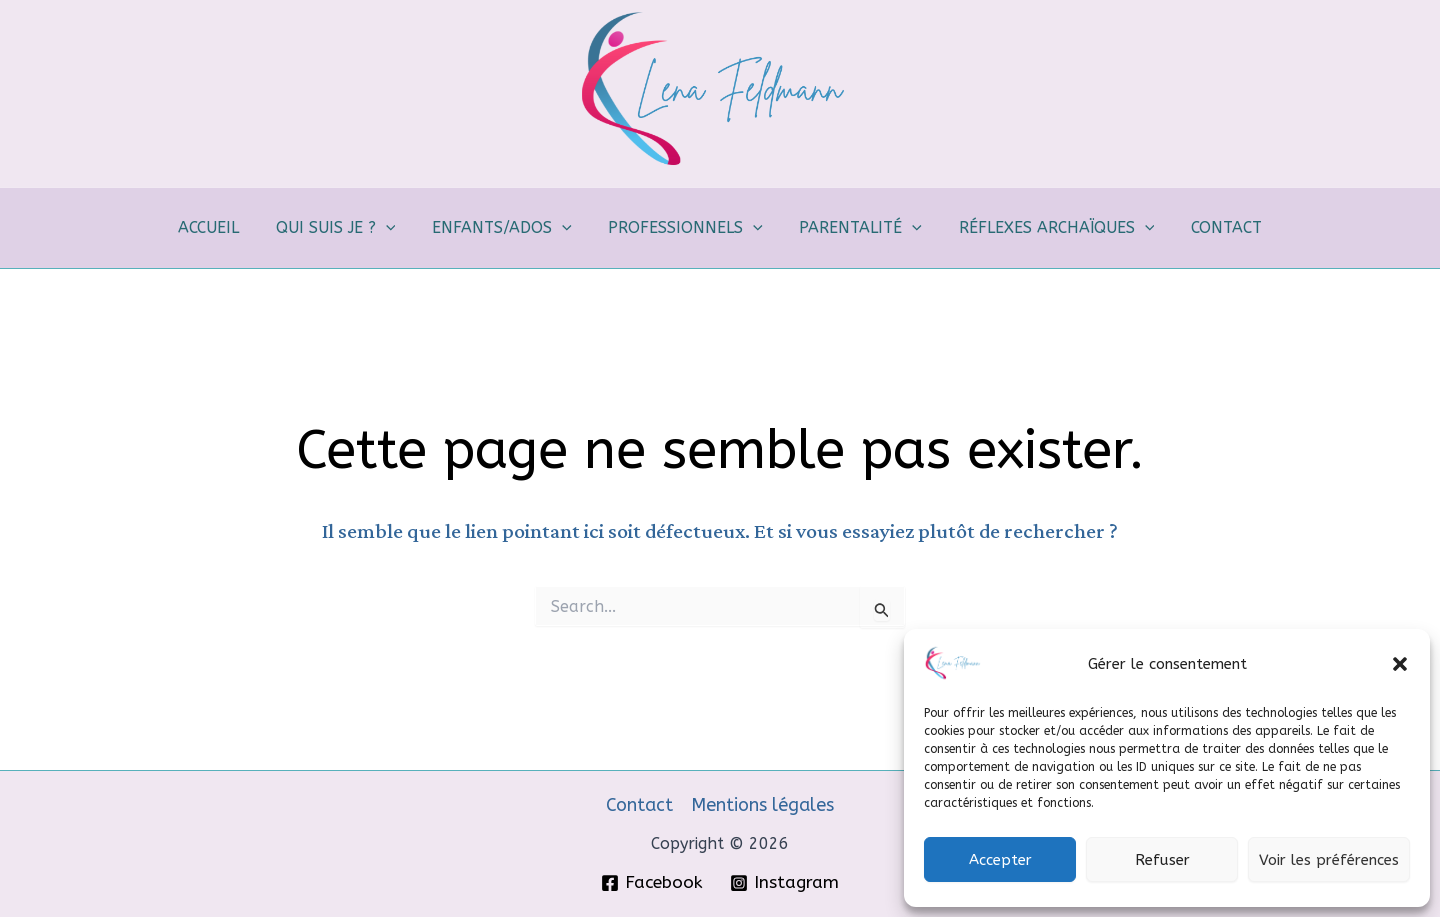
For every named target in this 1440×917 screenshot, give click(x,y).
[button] (1400, 664)
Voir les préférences (1329, 860)
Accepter (1000, 860)
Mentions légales (762, 805)
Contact (639, 805)
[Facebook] (652, 883)
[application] (395, 228)
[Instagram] (785, 883)
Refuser (1162, 860)
